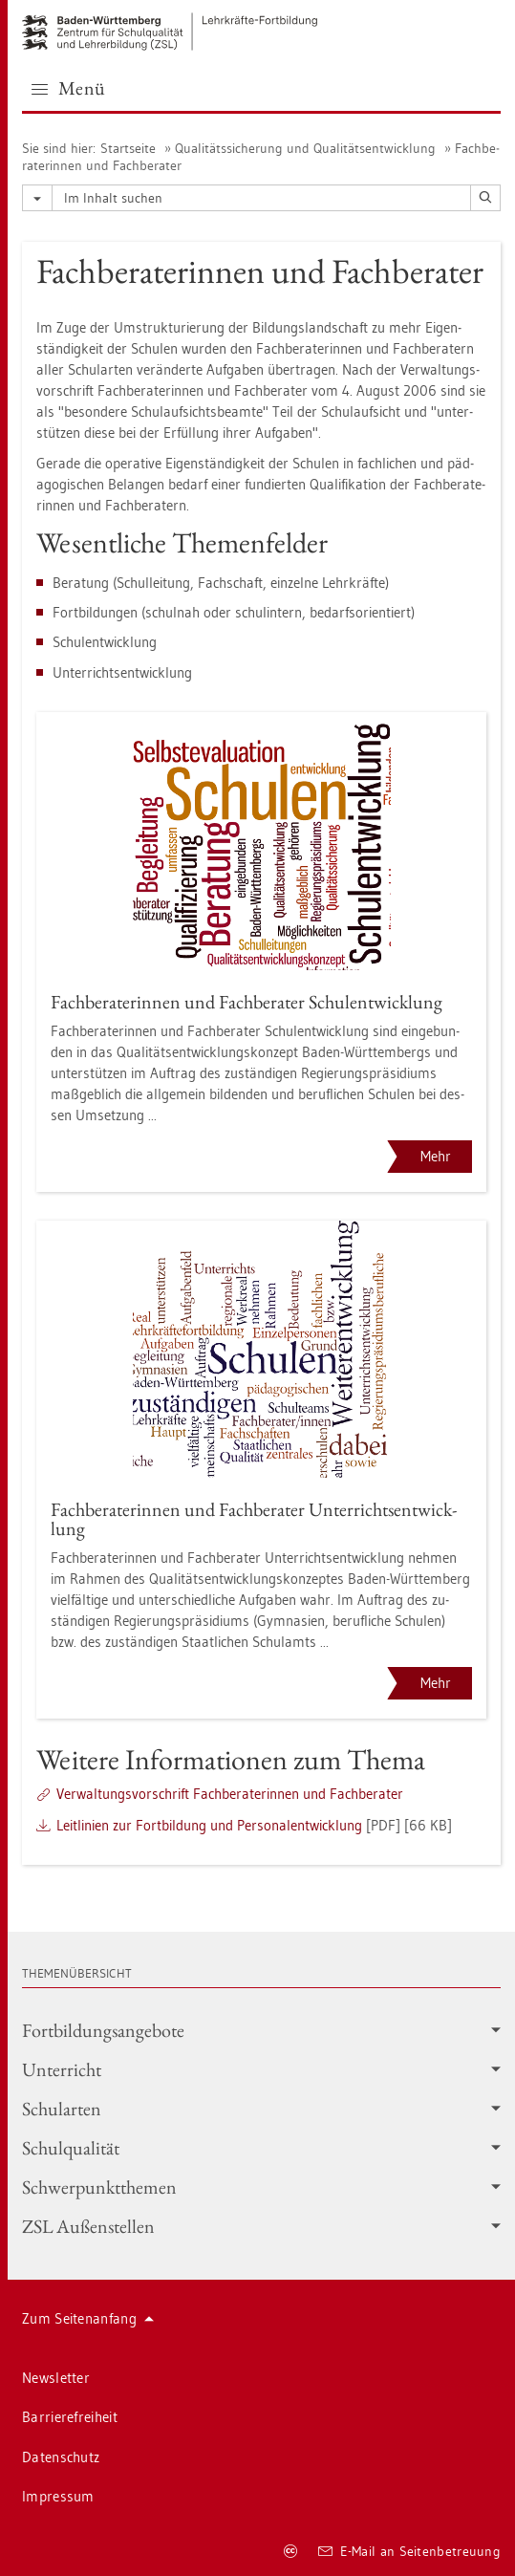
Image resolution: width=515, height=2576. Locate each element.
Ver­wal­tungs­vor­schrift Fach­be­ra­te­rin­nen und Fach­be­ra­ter (229, 1794)
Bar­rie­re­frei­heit (70, 2417)
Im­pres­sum (58, 2496)
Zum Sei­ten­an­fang (88, 2318)
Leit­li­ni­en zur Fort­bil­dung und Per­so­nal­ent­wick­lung (209, 1825)
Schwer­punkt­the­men (261, 2187)
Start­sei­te (128, 148)
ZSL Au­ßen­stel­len (261, 2226)
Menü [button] (69, 88)
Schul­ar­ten (261, 2108)
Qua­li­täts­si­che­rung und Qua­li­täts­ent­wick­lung (305, 148)
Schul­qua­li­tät (261, 2147)
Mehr (435, 1156)
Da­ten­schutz (60, 2457)
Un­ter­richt (261, 2069)
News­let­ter (56, 2378)
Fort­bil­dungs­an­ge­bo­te (261, 2030)
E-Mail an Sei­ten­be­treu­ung (409, 2551)
